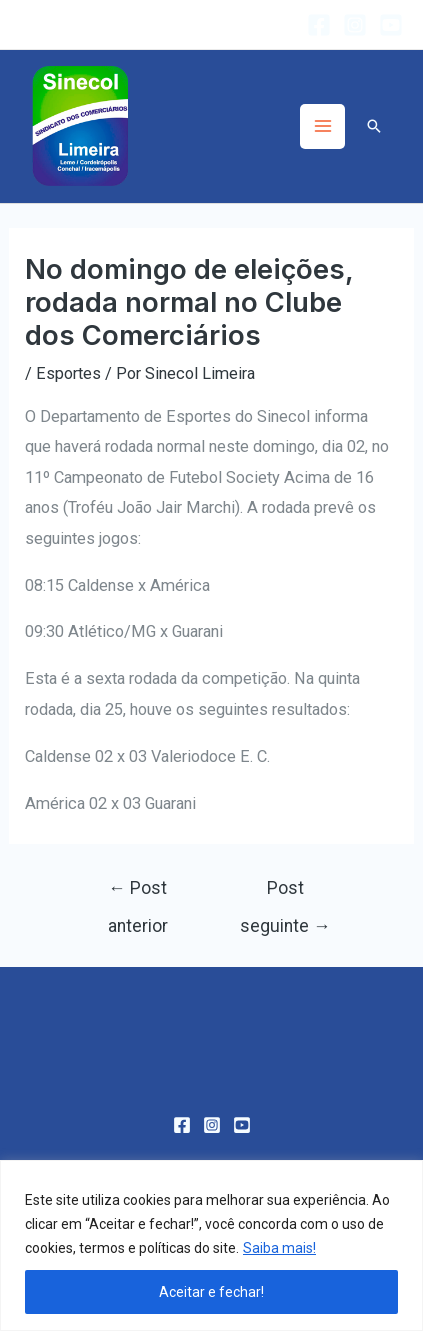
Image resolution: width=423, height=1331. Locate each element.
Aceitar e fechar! (211, 1292)
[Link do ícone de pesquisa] (374, 126)
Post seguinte (285, 894)
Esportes (68, 373)
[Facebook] (319, 25)
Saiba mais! (279, 1248)
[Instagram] (355, 25)
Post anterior (138, 894)
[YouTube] (391, 25)
